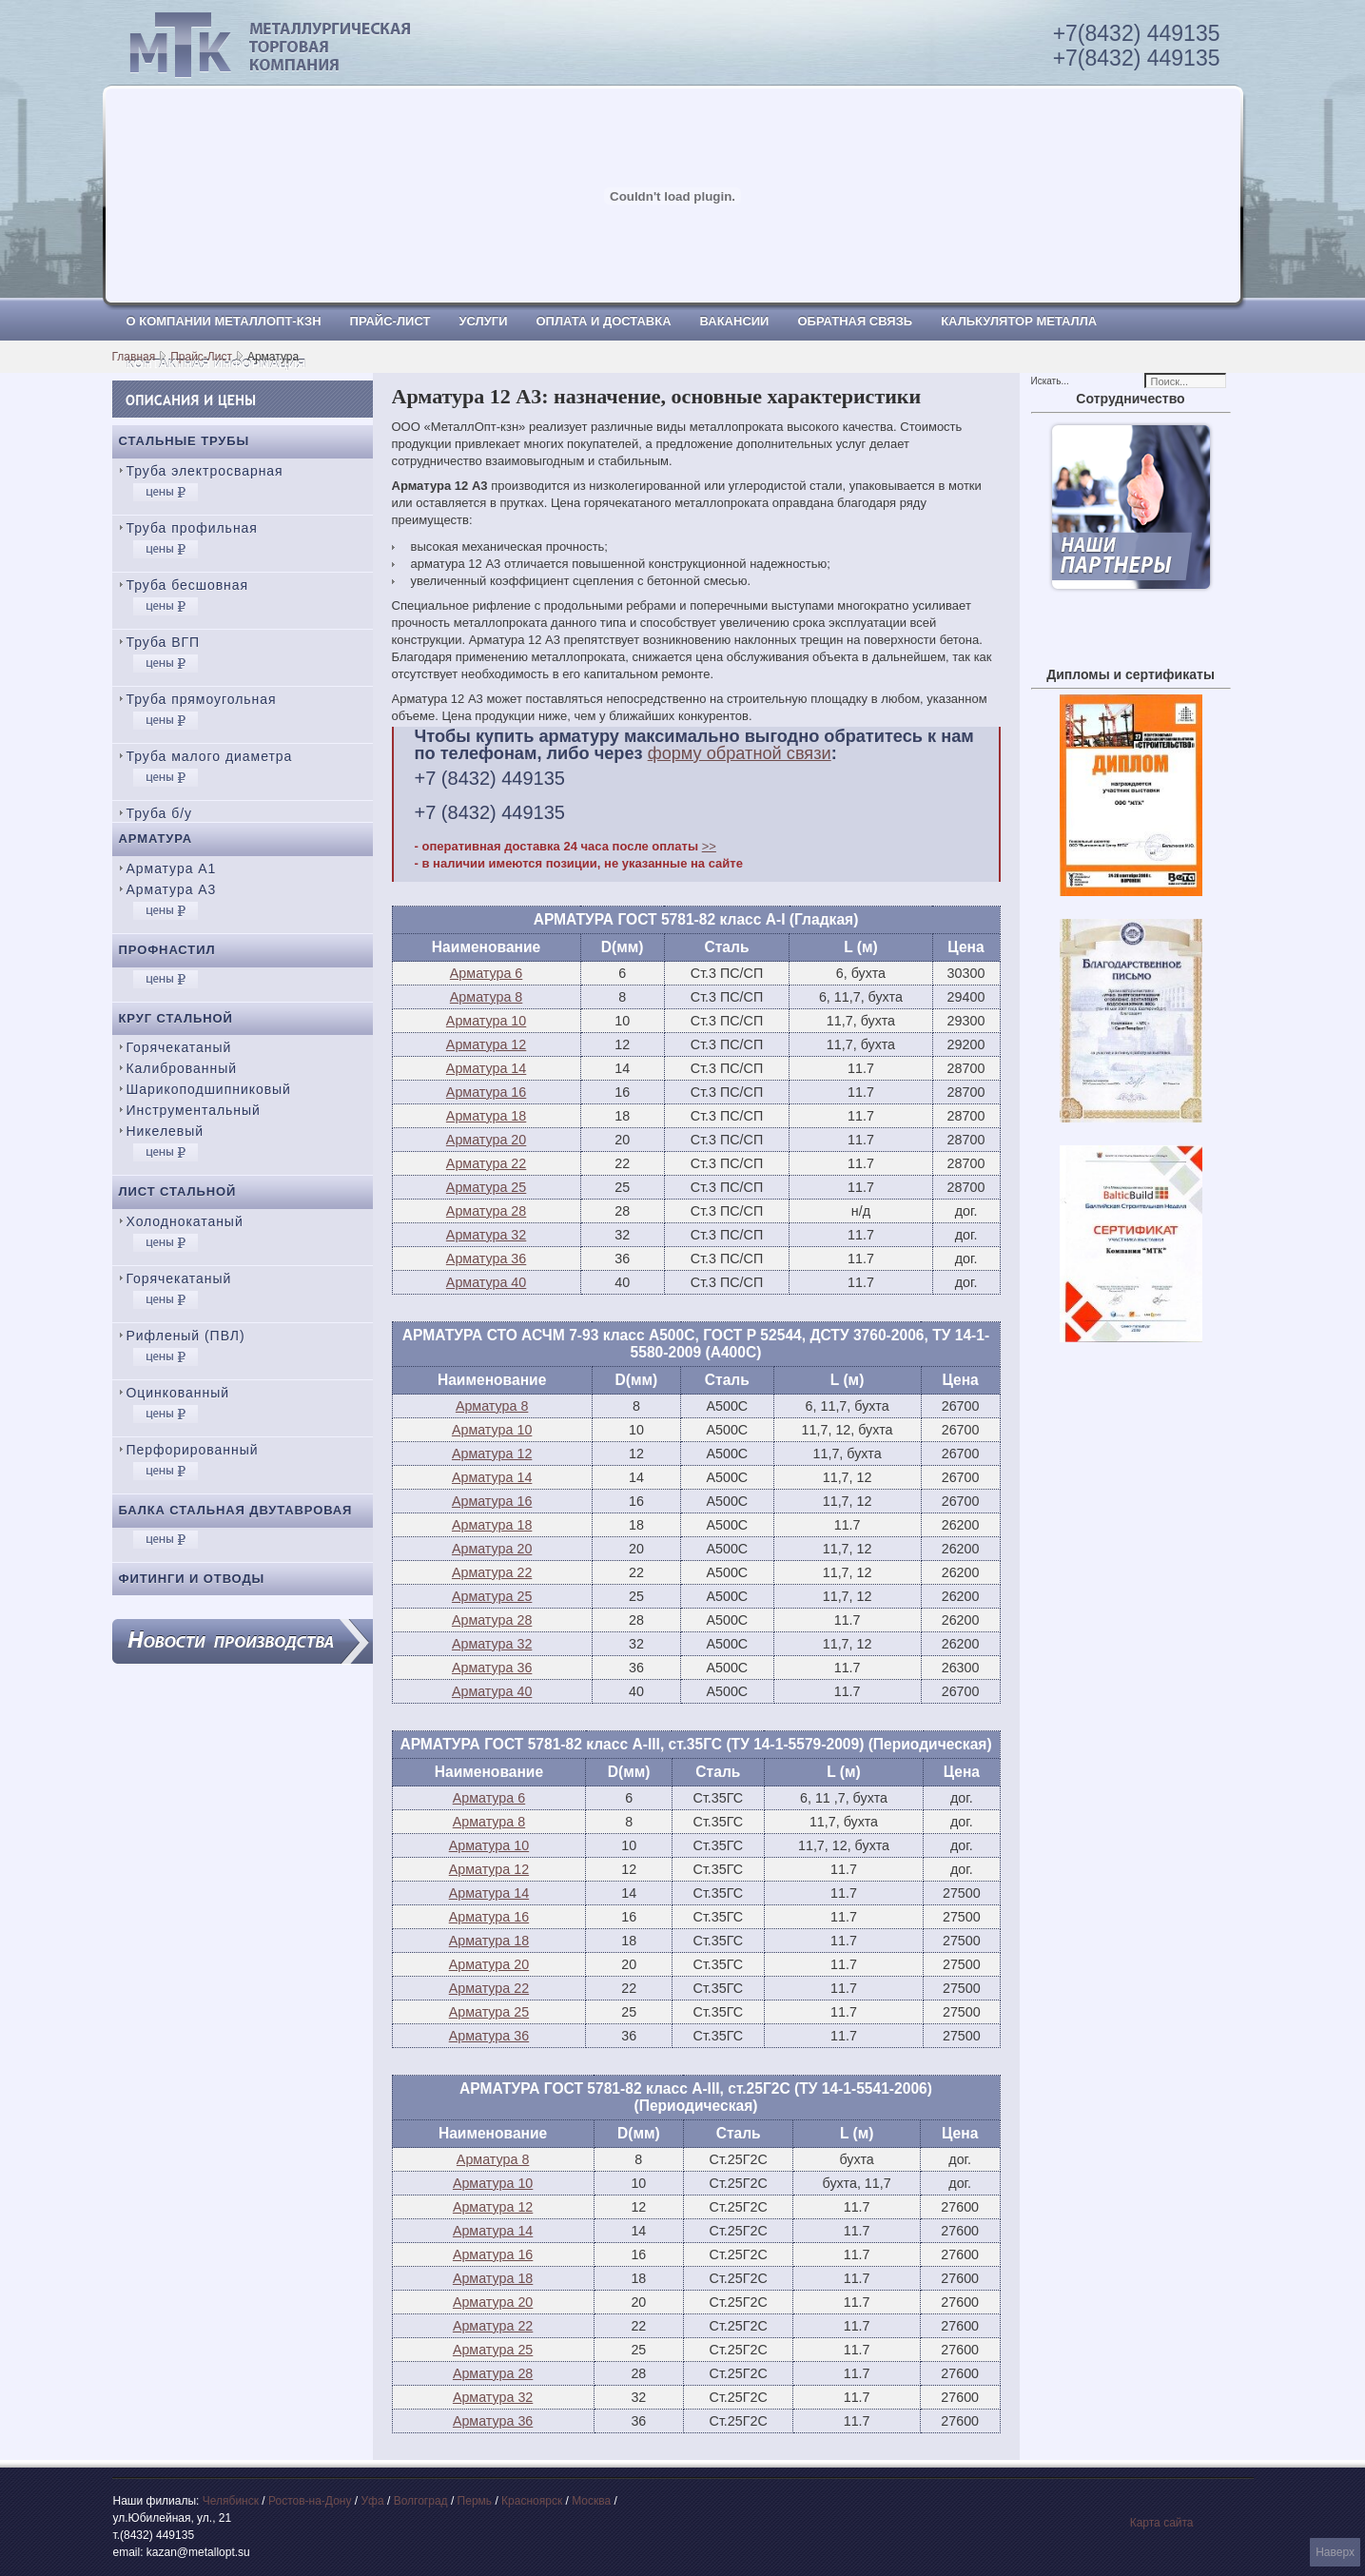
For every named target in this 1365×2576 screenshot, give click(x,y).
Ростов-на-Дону (309, 2501)
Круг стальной (176, 1018)
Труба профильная (192, 528)
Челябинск (231, 2501)
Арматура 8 (486, 997)
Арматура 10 (486, 1020)
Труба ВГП (164, 642)
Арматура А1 (172, 868)
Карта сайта (1162, 2522)
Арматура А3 (172, 889)
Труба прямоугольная (202, 699)
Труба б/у (160, 813)
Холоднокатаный (185, 1221)
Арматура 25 (486, 1187)
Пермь (475, 2501)
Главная (134, 356)
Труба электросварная (205, 470)
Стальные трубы (184, 441)
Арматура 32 (486, 1234)
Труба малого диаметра (210, 756)
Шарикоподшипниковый (209, 1089)
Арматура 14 (486, 1068)
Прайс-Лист (201, 356)
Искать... (1050, 381)
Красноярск (531, 2501)
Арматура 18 (486, 1115)
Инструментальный (194, 1110)
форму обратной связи (739, 753)
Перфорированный (193, 1449)
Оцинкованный (178, 1392)
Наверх (1335, 2552)
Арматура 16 (486, 1092)
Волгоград (421, 2501)
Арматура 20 (486, 1139)
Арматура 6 (486, 973)
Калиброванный (182, 1068)
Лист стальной (178, 1191)
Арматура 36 (486, 1258)
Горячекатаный (179, 1047)
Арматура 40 (486, 1282)
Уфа (372, 2501)
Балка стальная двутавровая (236, 1510)
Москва (591, 2501)
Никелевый (165, 1131)
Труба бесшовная (188, 585)
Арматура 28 (486, 1211)
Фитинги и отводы (192, 1578)
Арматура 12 (486, 1044)
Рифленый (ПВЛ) (186, 1335)
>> (709, 846)
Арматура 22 (486, 1163)
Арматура (156, 838)
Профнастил (167, 950)
